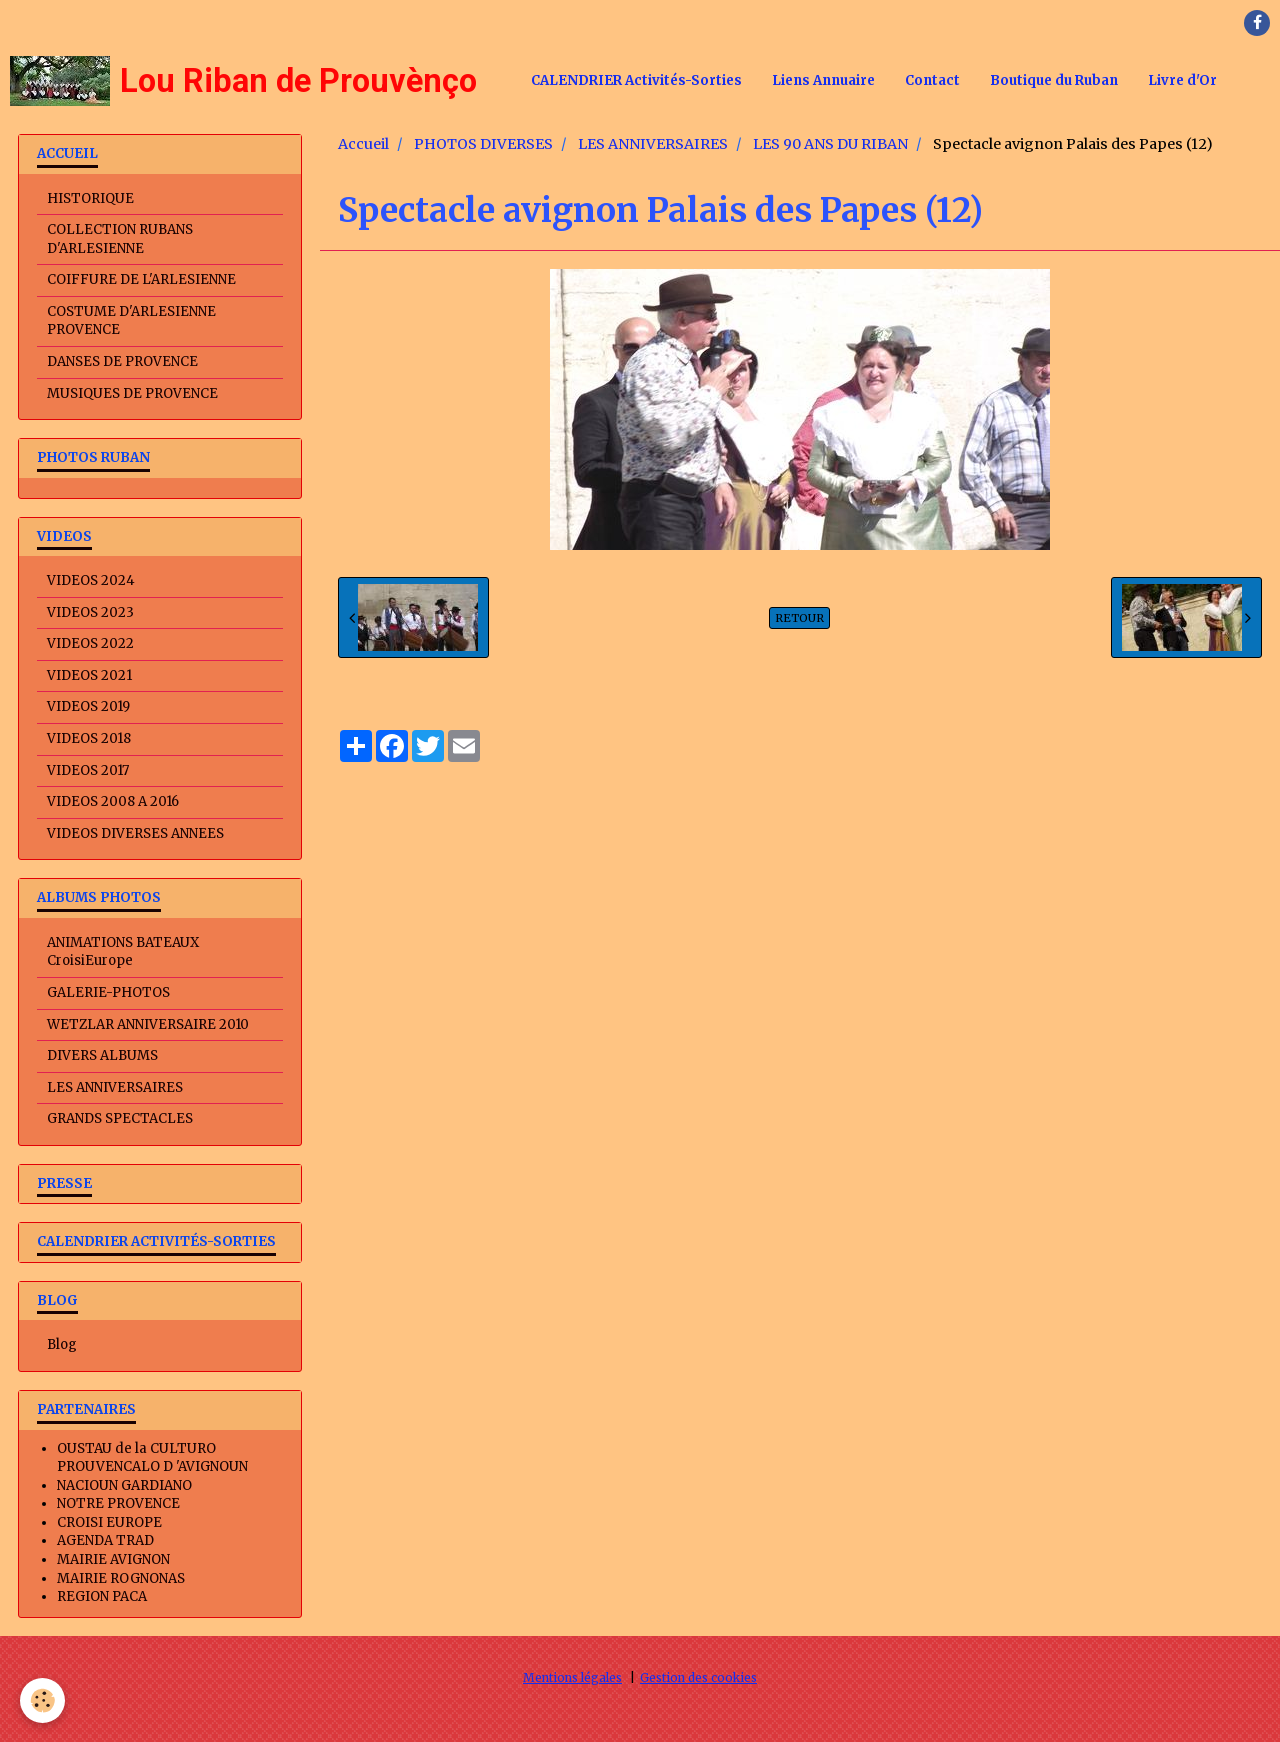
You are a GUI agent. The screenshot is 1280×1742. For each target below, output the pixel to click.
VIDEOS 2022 (90, 643)
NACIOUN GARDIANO (124, 1485)
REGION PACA (102, 1596)
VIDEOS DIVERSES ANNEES (135, 833)
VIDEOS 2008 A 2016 (113, 801)
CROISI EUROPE (109, 1522)
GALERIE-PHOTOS (108, 992)
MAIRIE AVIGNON (113, 1559)
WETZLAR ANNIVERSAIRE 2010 (148, 1024)
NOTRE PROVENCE (118, 1503)
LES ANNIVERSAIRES (653, 144)
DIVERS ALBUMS (102, 1055)
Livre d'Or (1182, 80)
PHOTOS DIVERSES (483, 144)
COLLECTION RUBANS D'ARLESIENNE (120, 239)
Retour (799, 618)
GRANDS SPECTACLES (120, 1118)
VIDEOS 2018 (89, 738)
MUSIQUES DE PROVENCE (132, 393)
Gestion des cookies (698, 1677)
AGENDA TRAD (105, 1540)
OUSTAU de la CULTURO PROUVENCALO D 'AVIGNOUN (152, 1458)
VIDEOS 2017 (88, 770)
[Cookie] (42, 1700)
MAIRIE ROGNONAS (121, 1578)
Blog (62, 1344)
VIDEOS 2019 (88, 706)
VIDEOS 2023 (90, 612)
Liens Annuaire (823, 80)
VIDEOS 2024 (91, 580)
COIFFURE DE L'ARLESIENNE (141, 279)
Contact (932, 80)
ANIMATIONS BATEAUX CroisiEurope (123, 952)
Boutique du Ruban (1054, 80)
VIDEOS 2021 (89, 675)
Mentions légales (572, 1677)
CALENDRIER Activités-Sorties (636, 80)
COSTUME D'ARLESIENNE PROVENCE (131, 321)
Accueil (363, 144)
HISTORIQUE (90, 198)
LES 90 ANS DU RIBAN (830, 144)
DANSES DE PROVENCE (122, 361)
